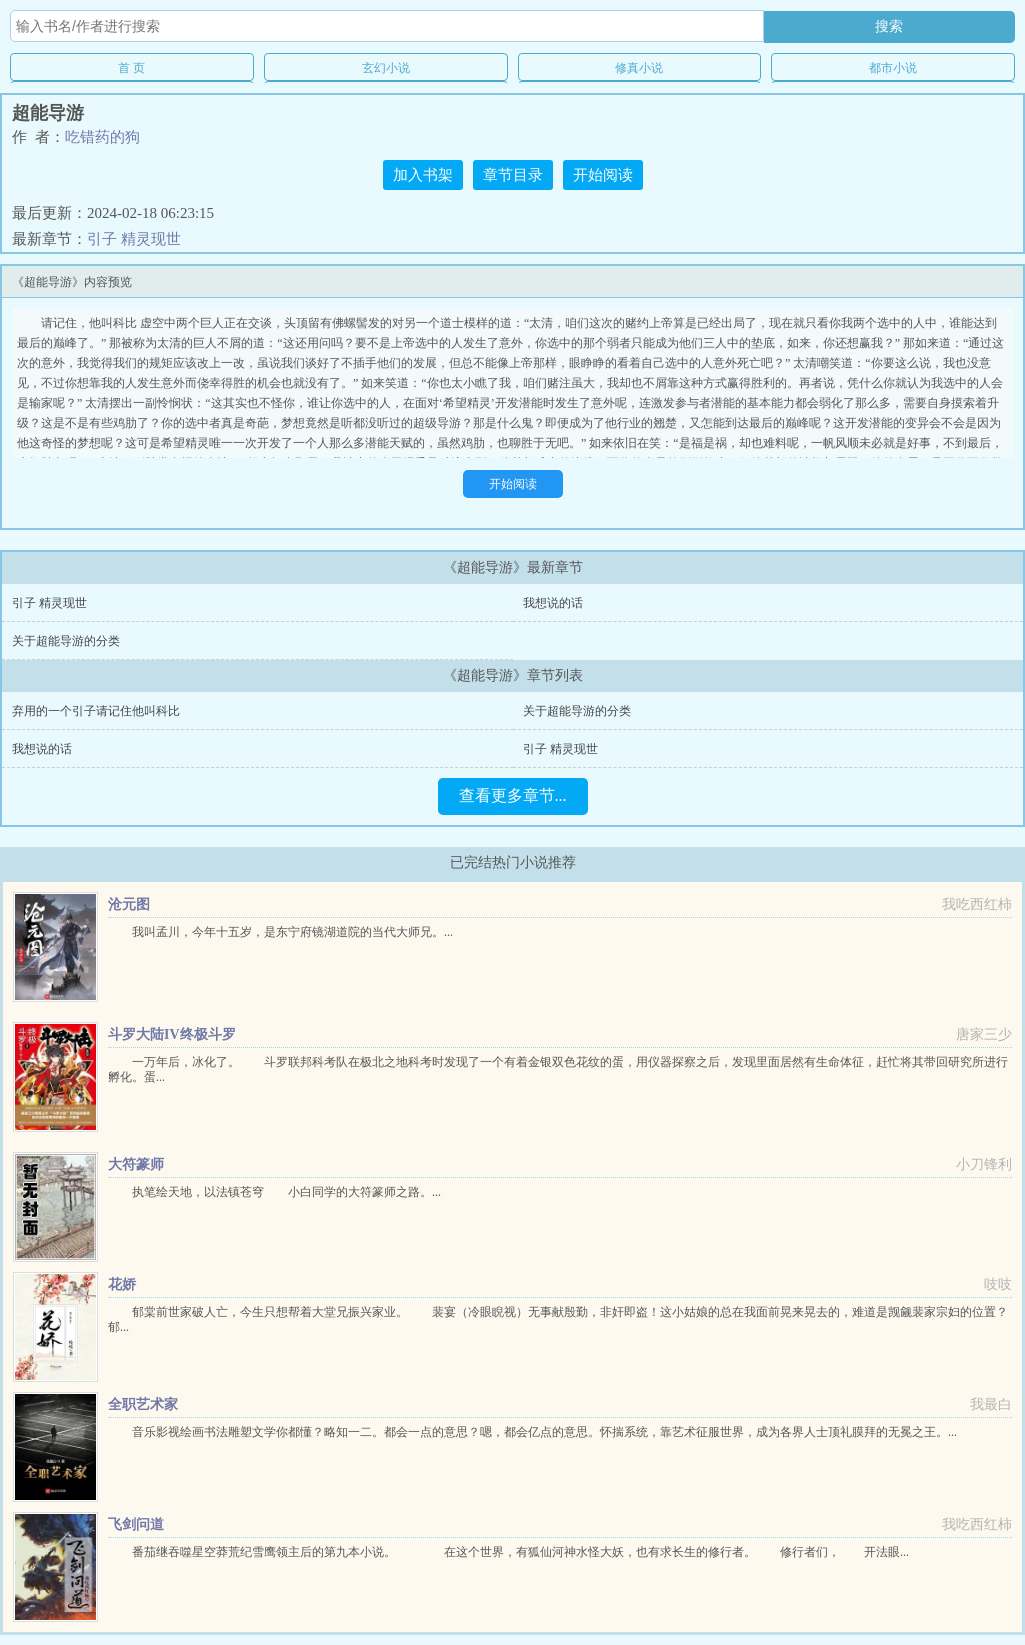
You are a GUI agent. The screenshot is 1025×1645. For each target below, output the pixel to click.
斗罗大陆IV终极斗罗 (172, 1034)
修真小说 (639, 68)
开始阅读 (603, 175)
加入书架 (423, 175)
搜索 (889, 26)
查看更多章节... (513, 795)
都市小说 (893, 68)
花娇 (122, 1284)
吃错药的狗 (102, 137)
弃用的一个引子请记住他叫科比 (96, 711)
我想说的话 (553, 603)
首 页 (131, 68)
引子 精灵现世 (134, 239)
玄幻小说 (386, 68)
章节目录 (513, 175)
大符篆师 (136, 1164)
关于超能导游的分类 (66, 641)
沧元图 (129, 904)
